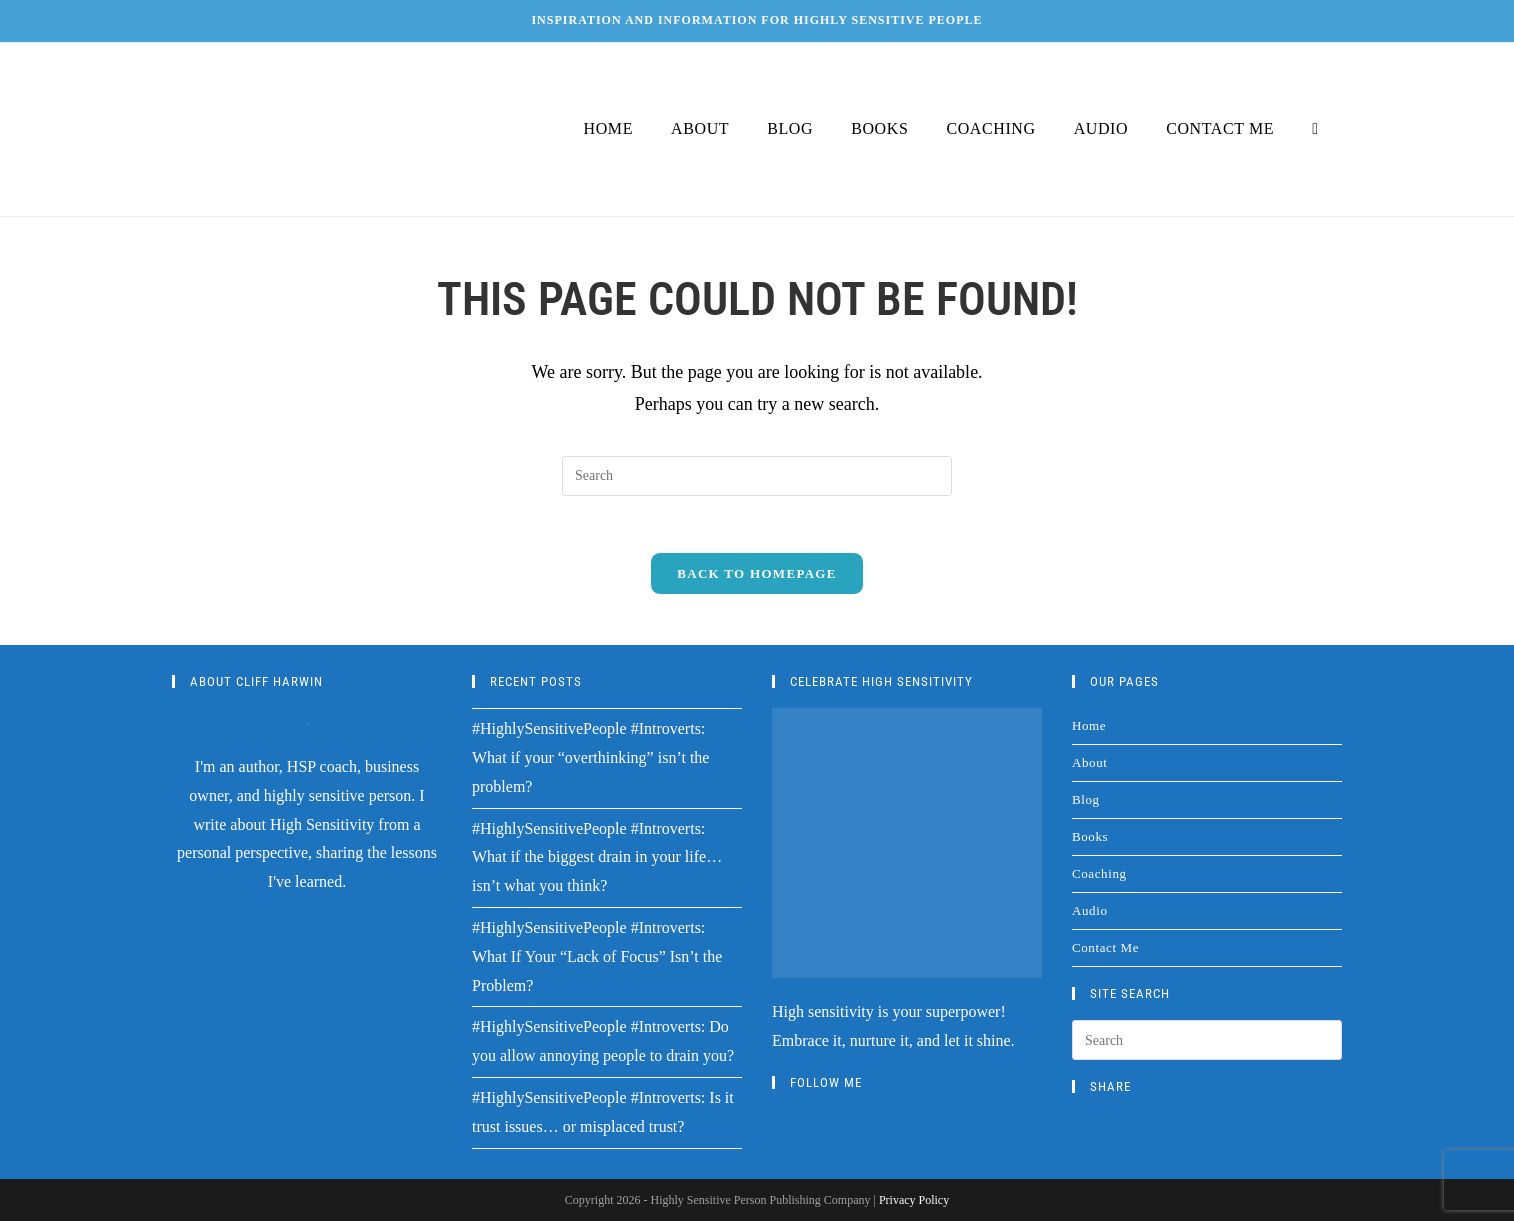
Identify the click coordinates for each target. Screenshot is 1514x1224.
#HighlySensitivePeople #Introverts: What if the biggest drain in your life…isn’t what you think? (597, 860)
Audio (1090, 914)
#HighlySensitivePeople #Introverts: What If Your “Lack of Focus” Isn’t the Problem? (597, 960)
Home (1089, 729)
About (1090, 766)
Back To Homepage (756, 577)
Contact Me (1105, 951)
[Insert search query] (757, 476)
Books (1090, 840)
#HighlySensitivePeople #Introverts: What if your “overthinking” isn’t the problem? (590, 761)
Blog (1086, 803)
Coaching (1099, 877)
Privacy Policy (914, 1203)
